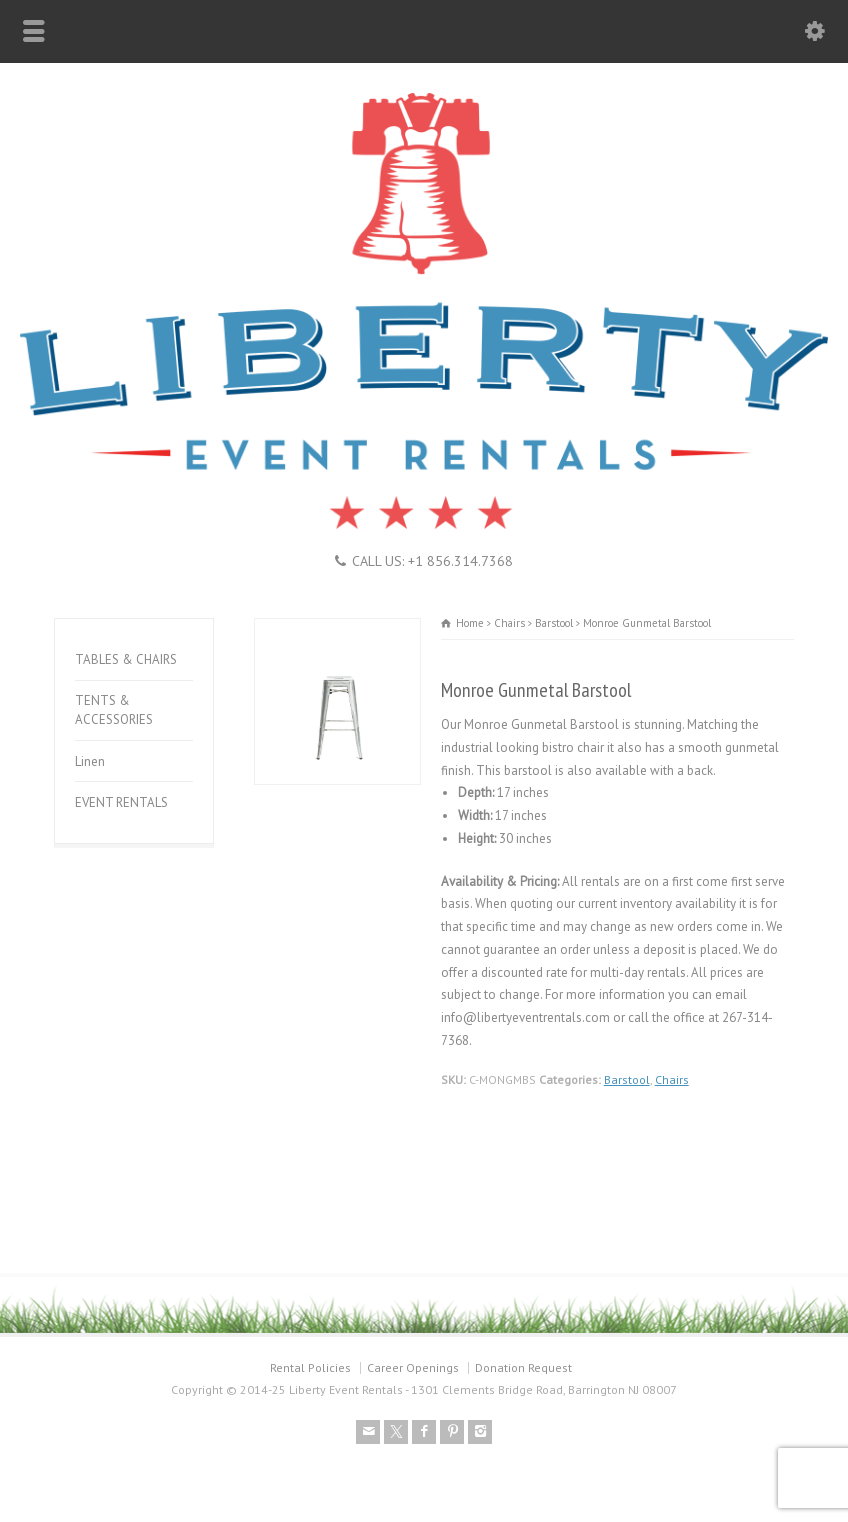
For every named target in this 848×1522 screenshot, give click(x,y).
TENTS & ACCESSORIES (114, 710)
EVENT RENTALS (121, 802)
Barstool (627, 1079)
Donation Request (523, 1367)
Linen (90, 761)
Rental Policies (310, 1367)
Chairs (672, 1079)
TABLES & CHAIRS (126, 659)
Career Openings (413, 1367)
